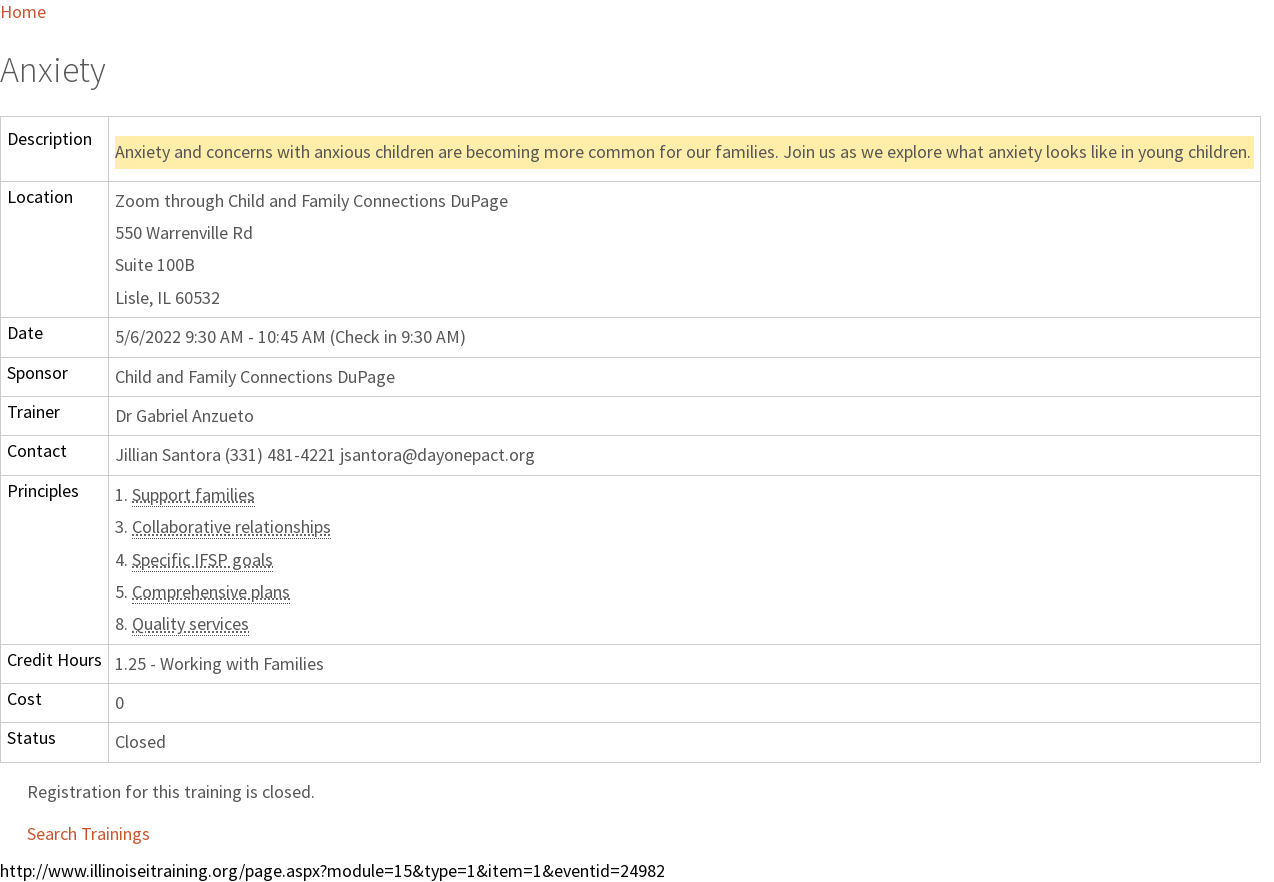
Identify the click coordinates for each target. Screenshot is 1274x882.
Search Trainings (88, 833)
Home (23, 11)
